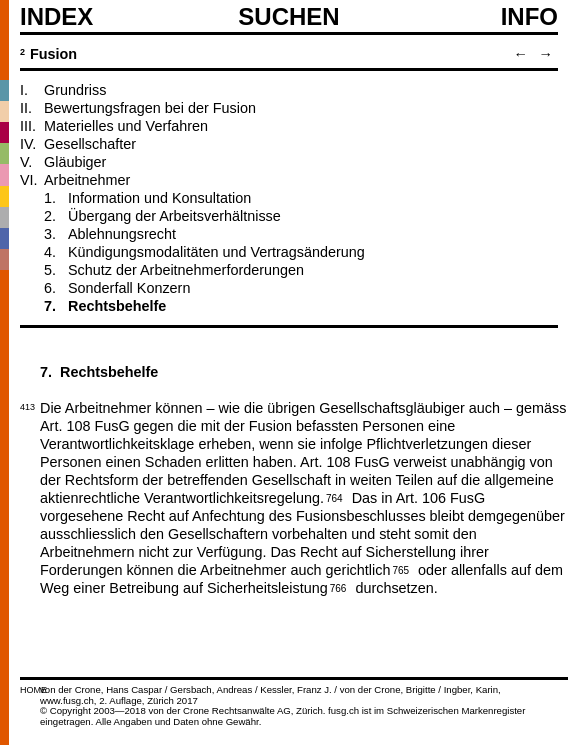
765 (400, 569)
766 (338, 587)
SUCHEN (288, 16)
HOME (33, 690)
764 (334, 497)
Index (56, 17)
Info (529, 17)
